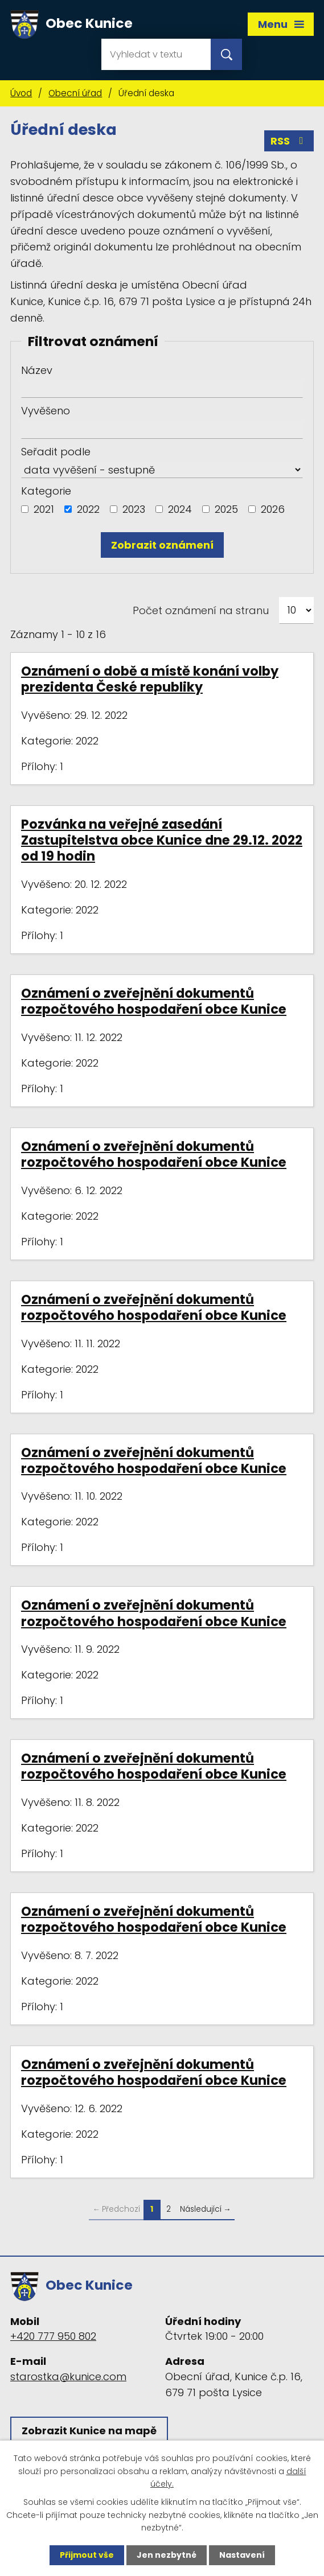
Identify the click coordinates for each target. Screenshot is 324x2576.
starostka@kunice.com (68, 2376)
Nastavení (242, 2555)
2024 (180, 509)
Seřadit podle (56, 452)
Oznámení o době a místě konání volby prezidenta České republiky (149, 679)
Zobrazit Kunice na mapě (89, 2430)
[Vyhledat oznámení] (162, 545)
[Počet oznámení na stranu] (296, 610)
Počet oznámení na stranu (201, 610)
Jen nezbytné (166, 2555)
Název (36, 370)
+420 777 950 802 (53, 2336)
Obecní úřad (75, 93)
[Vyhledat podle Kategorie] (24, 509)
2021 (44, 509)
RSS (289, 141)
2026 (273, 509)
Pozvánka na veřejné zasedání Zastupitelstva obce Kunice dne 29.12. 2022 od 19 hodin (161, 840)
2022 (88, 509)
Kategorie (46, 491)
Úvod (21, 93)
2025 (226, 509)
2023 (133, 509)
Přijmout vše (87, 2555)
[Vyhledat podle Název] (162, 389)
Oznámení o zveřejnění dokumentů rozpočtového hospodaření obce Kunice (153, 1001)
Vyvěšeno (45, 411)
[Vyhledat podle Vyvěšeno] (162, 430)
